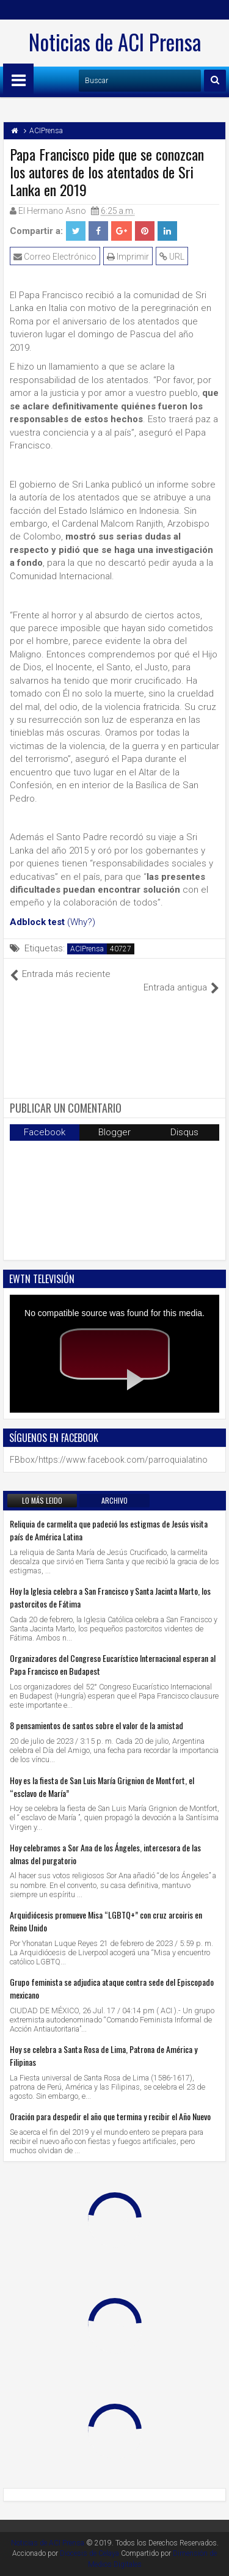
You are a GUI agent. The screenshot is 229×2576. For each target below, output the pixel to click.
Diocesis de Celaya (89, 2553)
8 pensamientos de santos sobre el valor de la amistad (96, 1725)
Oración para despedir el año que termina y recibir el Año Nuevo (110, 2116)
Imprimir (128, 257)
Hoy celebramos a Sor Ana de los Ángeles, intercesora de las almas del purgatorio (105, 1854)
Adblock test (37, 922)
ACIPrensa (87, 949)
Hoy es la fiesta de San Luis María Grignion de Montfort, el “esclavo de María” (102, 1786)
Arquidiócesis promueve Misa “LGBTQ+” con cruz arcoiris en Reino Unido (106, 1921)
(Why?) (81, 922)
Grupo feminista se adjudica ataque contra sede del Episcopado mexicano (112, 1988)
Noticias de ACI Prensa (115, 41)
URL (171, 257)
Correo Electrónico (54, 257)
